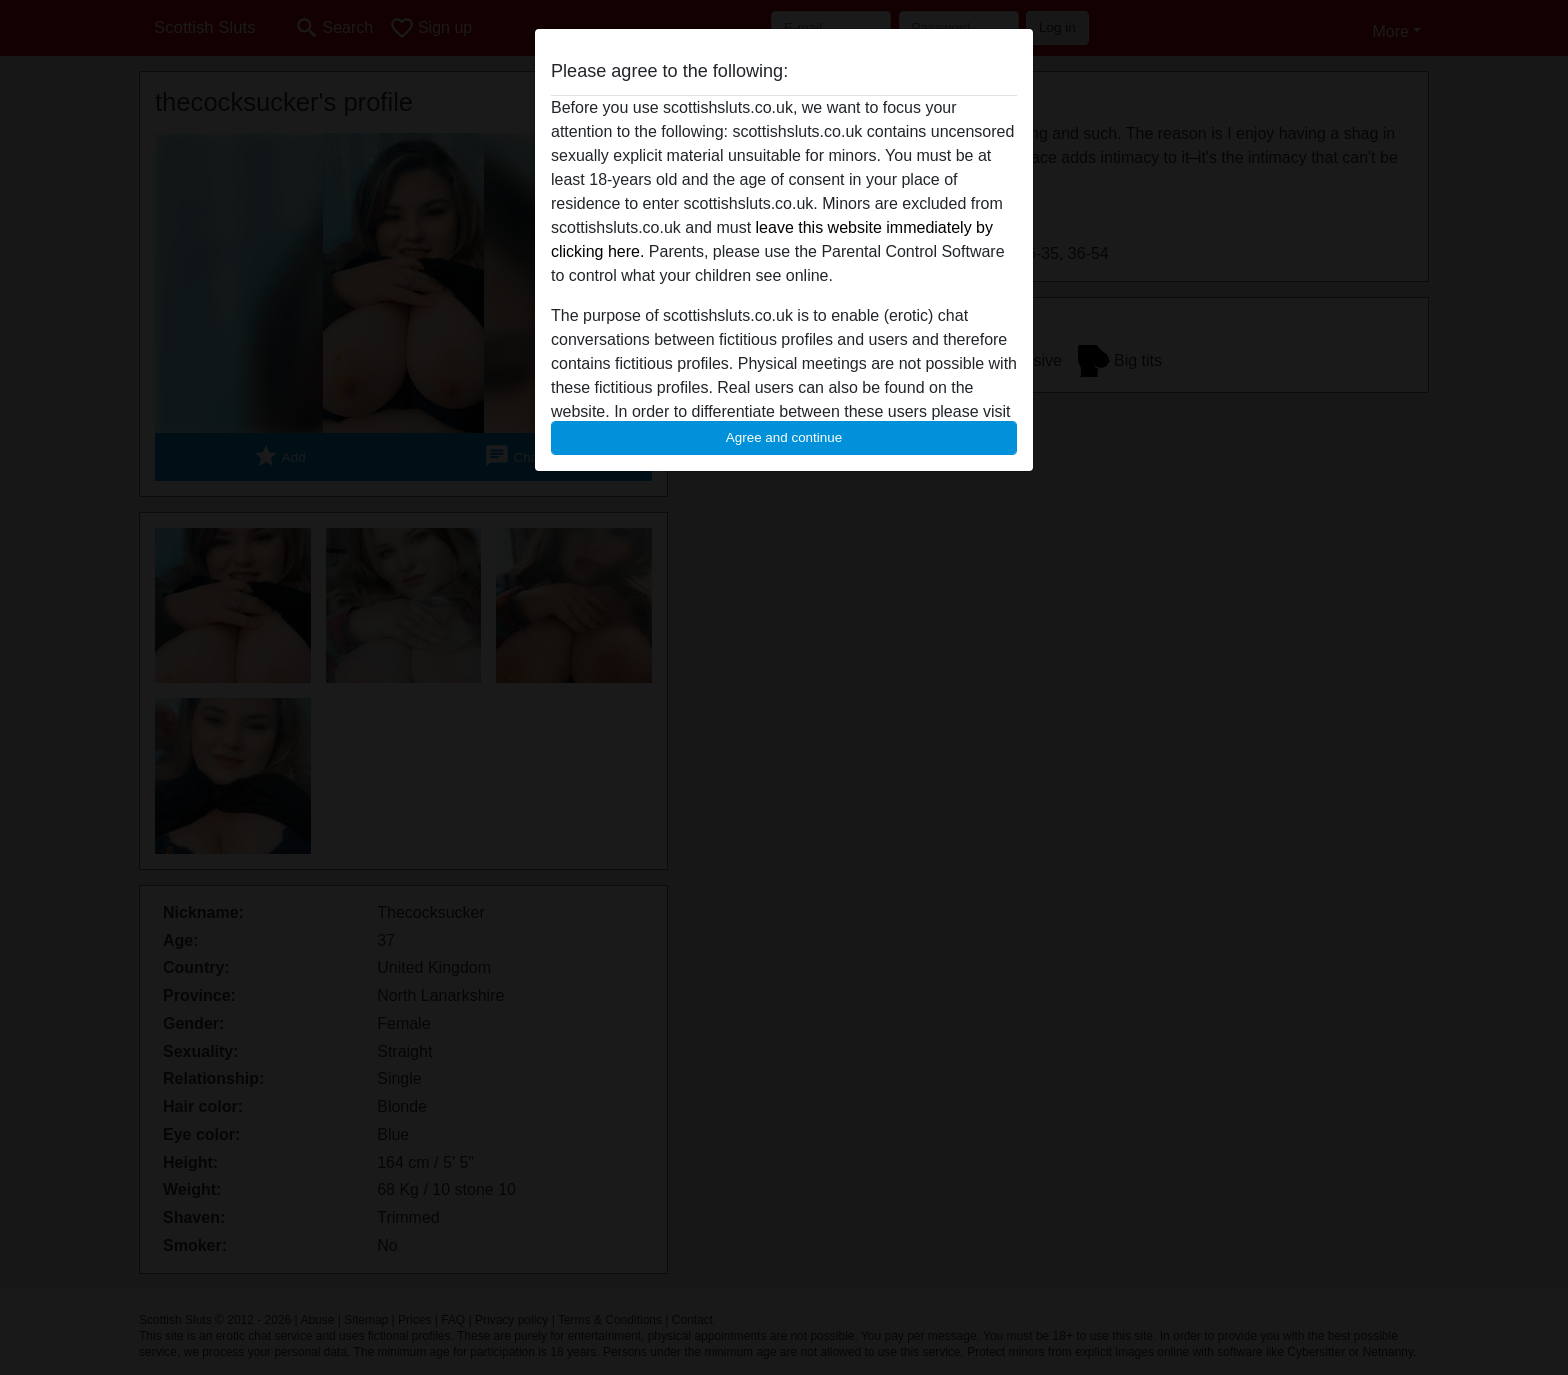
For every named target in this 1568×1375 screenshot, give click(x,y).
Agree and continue (784, 437)
